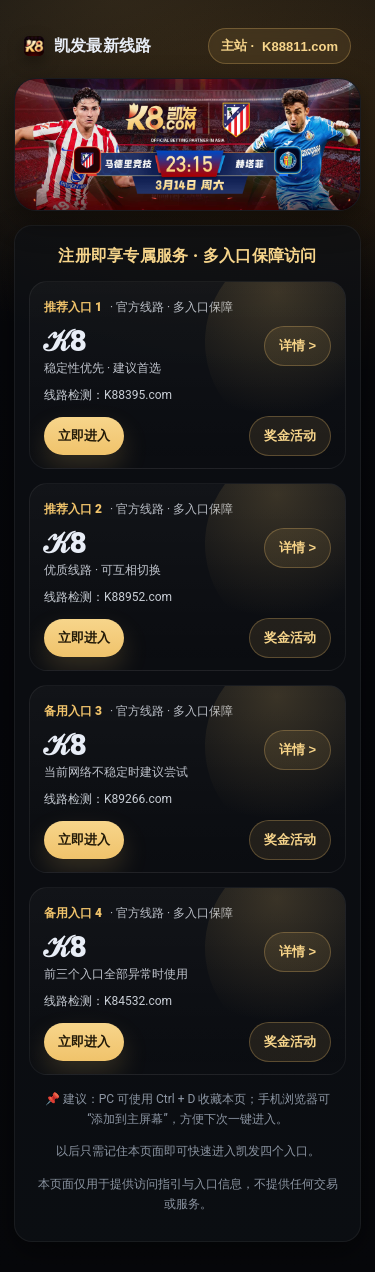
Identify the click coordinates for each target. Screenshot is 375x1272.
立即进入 (84, 435)
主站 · (279, 46)
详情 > (297, 345)
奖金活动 (290, 435)
